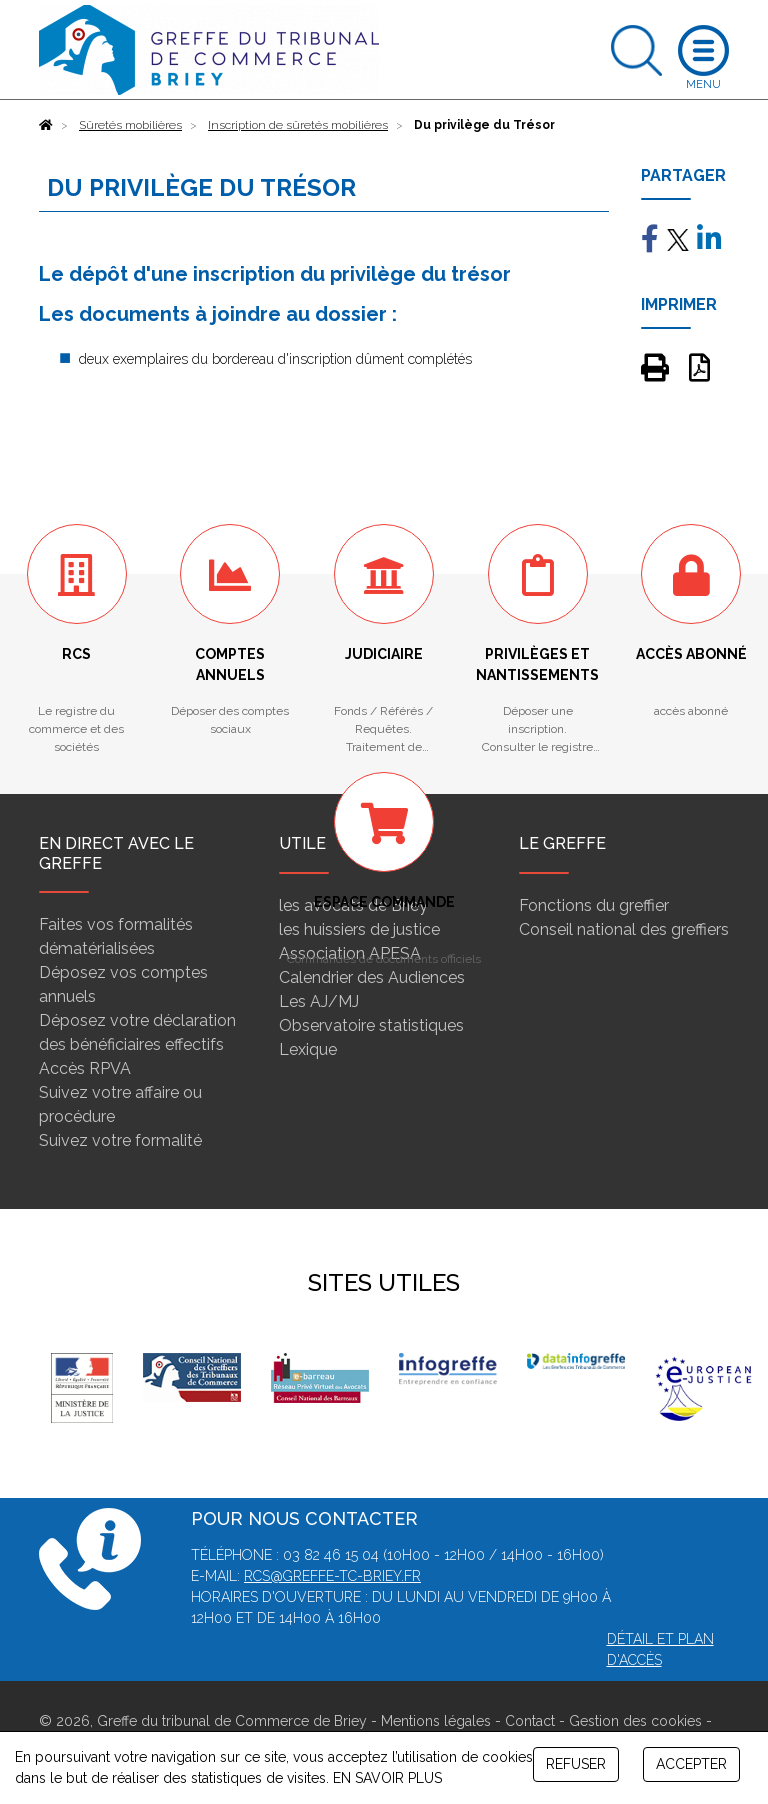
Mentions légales (436, 1721)
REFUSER (576, 1764)
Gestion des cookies (635, 1721)
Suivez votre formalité (120, 1140)
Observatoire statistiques (371, 1025)
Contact (530, 1721)
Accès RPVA (85, 1068)
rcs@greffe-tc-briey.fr (332, 1576)
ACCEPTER (691, 1764)
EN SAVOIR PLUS (387, 1778)
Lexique (308, 1049)
